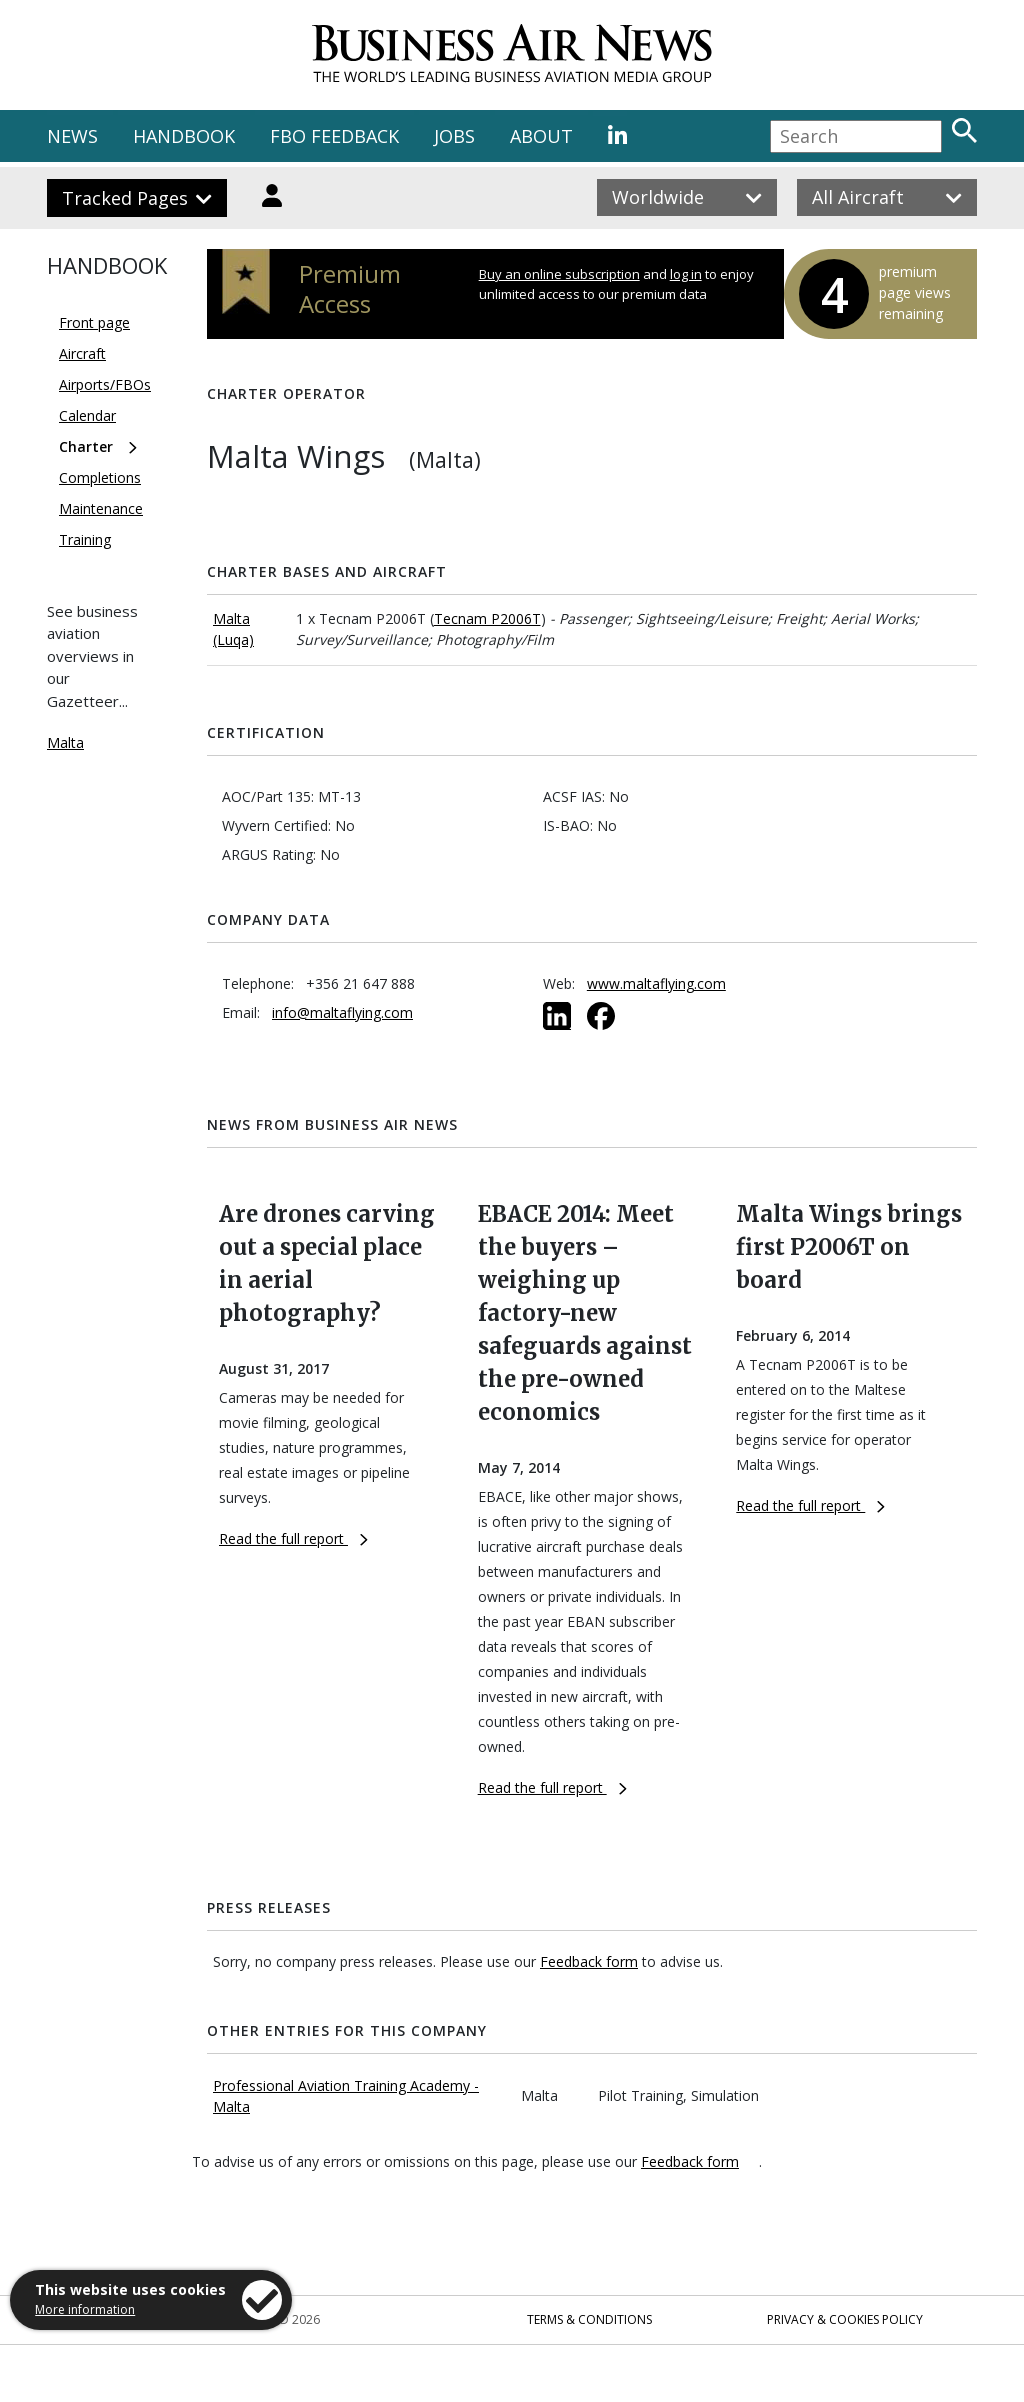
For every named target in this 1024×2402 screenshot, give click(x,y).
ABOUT (541, 136)
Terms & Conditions (589, 2319)
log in (686, 274)
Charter (86, 446)
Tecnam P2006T (487, 618)
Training (85, 539)
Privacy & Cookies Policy (845, 2319)
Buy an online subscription (559, 274)
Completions (100, 477)
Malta (65, 742)
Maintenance (101, 508)
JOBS (454, 136)
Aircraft (82, 353)
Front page (94, 322)
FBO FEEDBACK (334, 136)
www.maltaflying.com (656, 983)
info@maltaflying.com (342, 1012)
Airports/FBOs (105, 384)
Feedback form (589, 1961)
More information (85, 2309)
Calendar (87, 415)
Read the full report (293, 1538)
